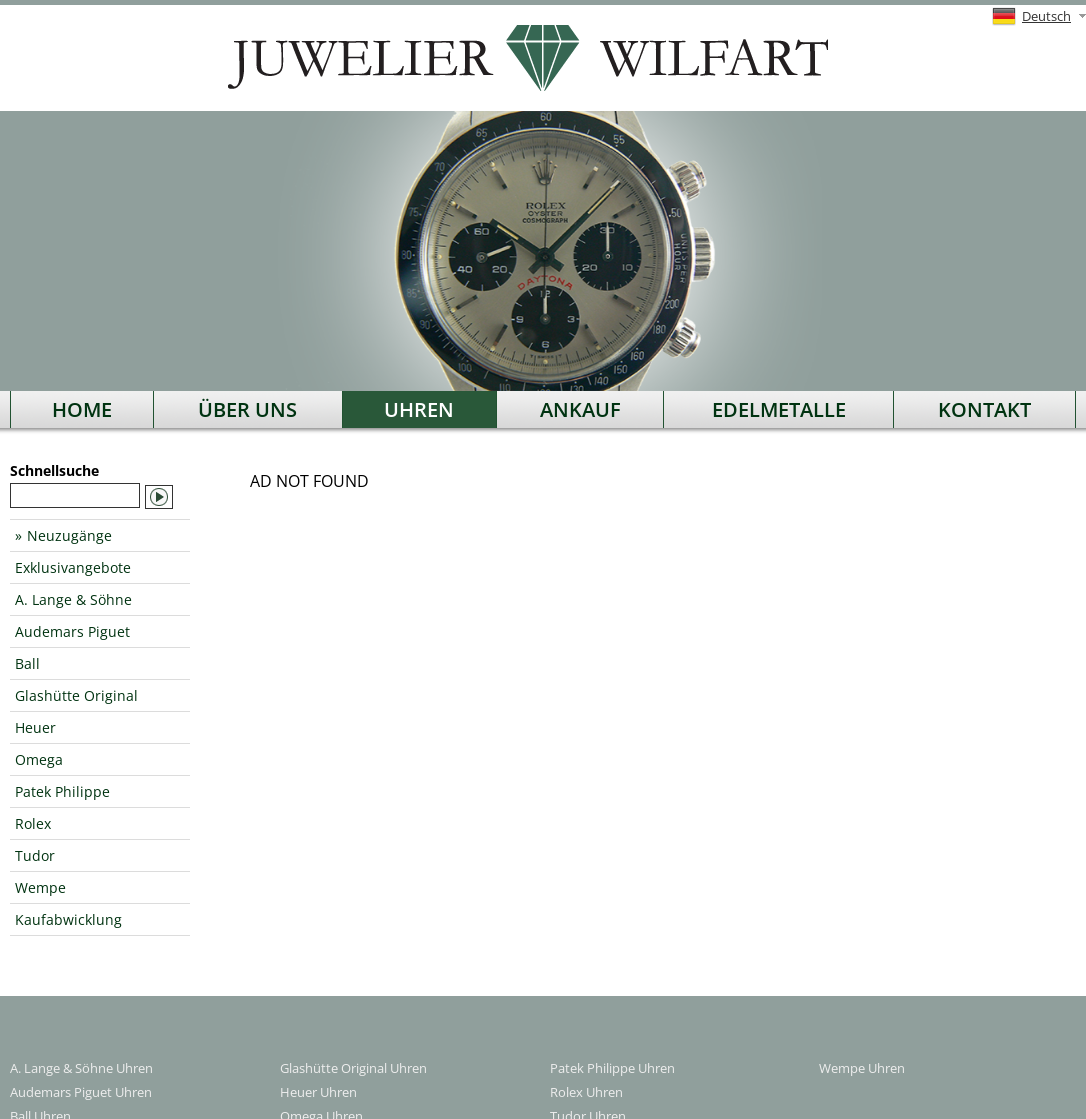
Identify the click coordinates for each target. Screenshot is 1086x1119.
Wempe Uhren (862, 1068)
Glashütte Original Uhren (353, 1068)
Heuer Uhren (318, 1092)
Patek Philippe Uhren (612, 1068)
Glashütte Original (76, 695)
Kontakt (984, 409)
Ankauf (580, 409)
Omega (39, 759)
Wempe (40, 887)
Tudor (35, 855)
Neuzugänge (69, 535)
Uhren (419, 409)
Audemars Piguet (72, 631)
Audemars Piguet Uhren (81, 1092)
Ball (27, 663)
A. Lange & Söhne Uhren (81, 1068)
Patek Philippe (62, 791)
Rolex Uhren (586, 1092)
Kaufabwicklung (68, 919)
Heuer (35, 727)
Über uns (247, 409)
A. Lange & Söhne (73, 599)
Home (82, 409)
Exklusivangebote (73, 567)
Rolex (33, 823)
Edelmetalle (779, 409)
